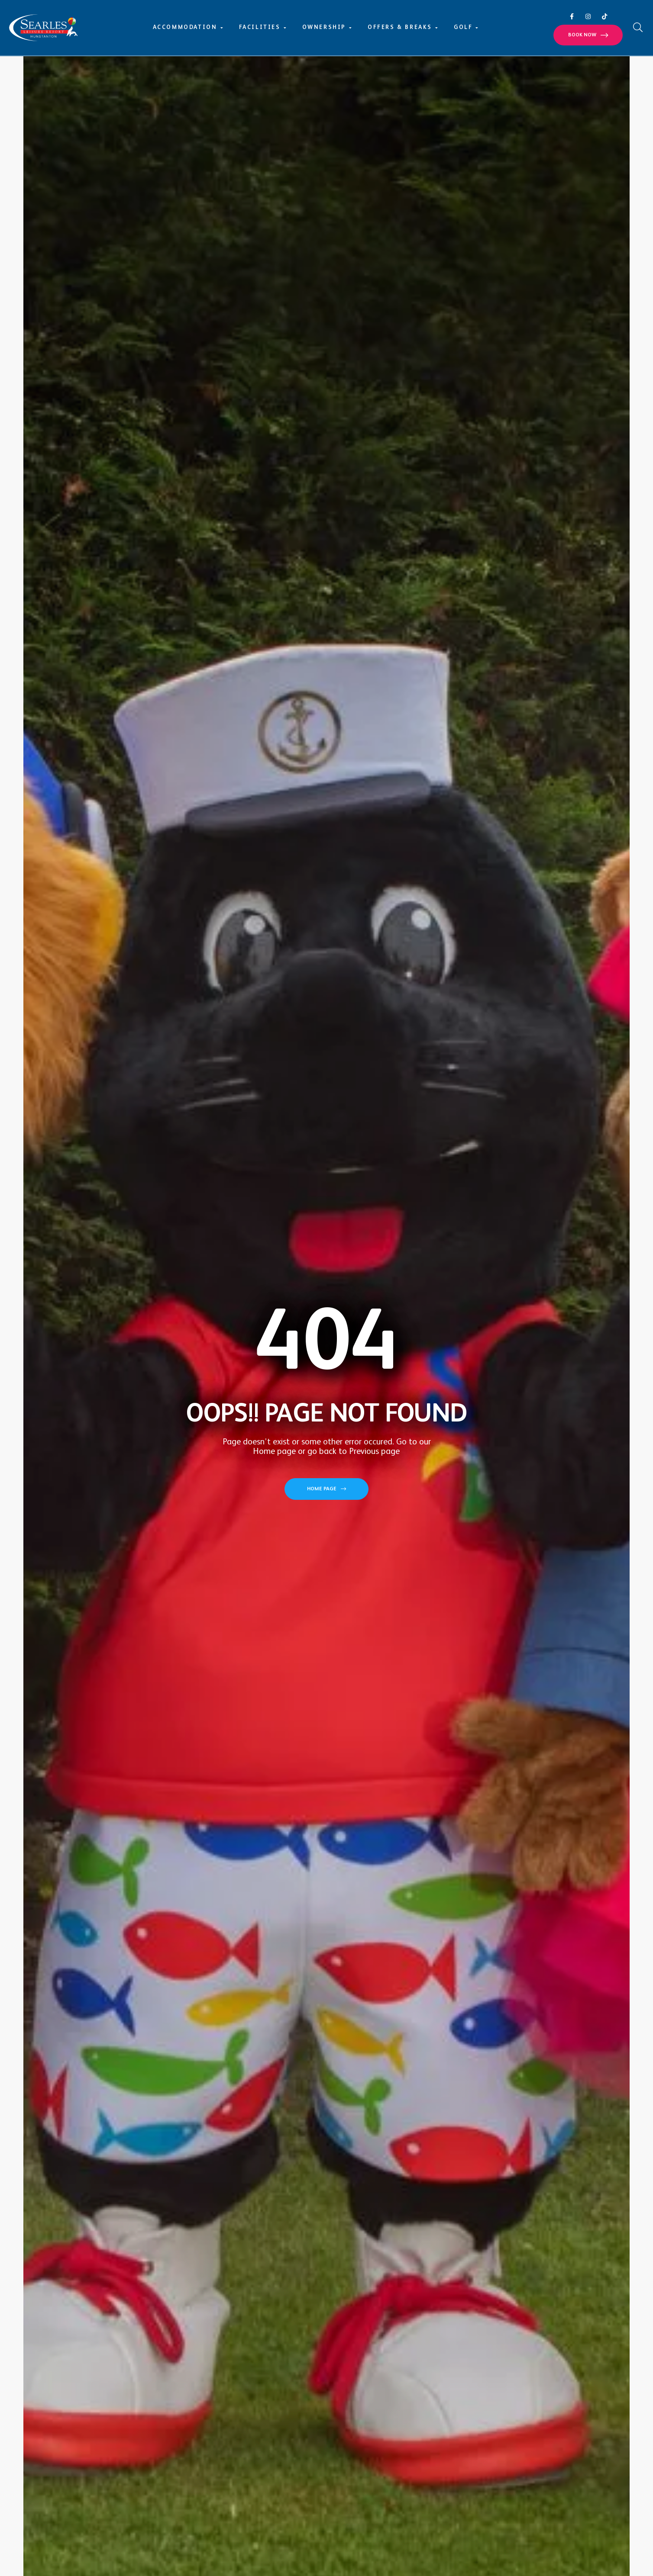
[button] (588, 35)
